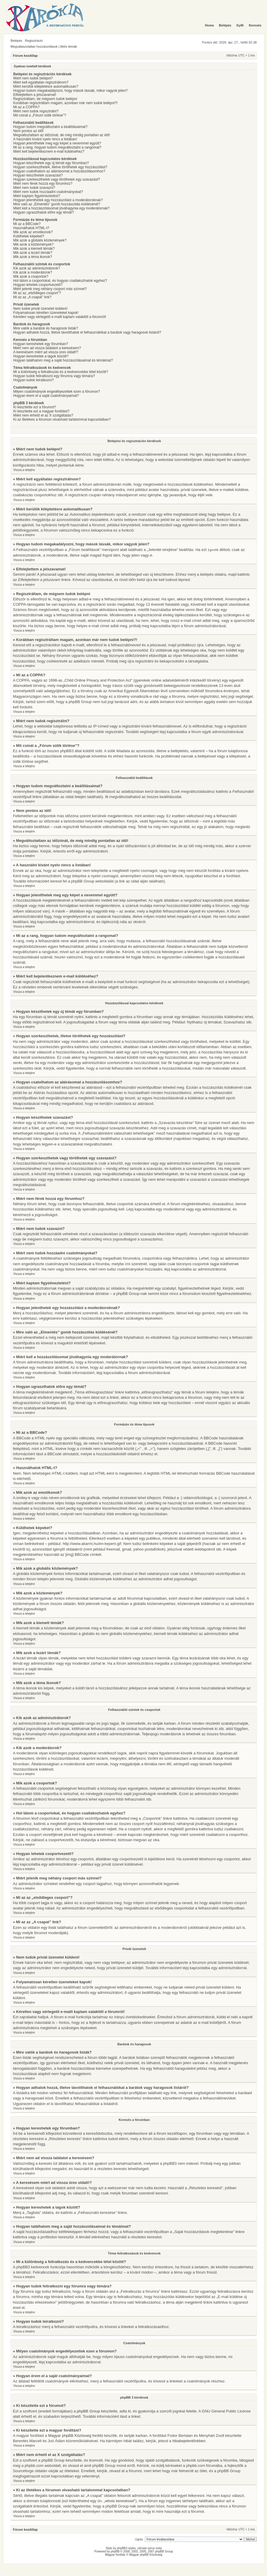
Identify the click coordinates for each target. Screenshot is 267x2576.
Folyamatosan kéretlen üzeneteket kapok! (45, 313)
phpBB (115, 2551)
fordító (97, 2435)
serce (151, 2548)
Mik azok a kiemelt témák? (34, 249)
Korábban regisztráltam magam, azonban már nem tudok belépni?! (65, 103)
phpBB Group (88, 2411)
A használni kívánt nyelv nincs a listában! (45, 139)
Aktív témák (68, 46)
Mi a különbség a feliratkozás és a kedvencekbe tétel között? (60, 372)
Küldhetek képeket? (28, 236)
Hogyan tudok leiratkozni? (33, 380)
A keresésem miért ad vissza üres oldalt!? (45, 352)
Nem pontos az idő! (28, 131)
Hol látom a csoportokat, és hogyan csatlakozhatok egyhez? (60, 281)
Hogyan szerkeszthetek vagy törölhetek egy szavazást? (56, 179)
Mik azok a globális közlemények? (39, 240)
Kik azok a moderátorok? (32, 272)
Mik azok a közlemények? (33, 244)
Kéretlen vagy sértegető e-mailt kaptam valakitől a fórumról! (59, 317)
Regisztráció (34, 40)
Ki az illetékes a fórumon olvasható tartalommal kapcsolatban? (62, 419)
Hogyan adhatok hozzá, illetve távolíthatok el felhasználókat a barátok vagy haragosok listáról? (87, 332)
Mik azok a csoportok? (30, 276)
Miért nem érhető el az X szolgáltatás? (43, 415)
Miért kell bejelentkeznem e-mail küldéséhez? (48, 151)
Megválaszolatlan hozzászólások (34, 46)
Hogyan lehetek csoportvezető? (38, 285)
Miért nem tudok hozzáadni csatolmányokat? (48, 192)
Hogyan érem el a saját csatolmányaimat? (46, 396)
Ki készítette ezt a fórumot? (34, 407)
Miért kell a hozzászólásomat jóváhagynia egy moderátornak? (61, 208)
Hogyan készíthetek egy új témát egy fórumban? (51, 163)
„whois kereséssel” (119, 2500)
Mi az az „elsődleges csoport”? (37, 293)
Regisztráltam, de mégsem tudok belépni (45, 99)
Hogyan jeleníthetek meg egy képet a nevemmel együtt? (57, 143)
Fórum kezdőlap (25, 55)
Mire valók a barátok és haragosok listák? (45, 328)
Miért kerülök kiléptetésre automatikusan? (45, 86)
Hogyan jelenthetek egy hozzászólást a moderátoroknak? (58, 200)
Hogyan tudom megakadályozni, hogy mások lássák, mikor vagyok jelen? (70, 91)
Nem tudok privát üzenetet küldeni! (40, 309)
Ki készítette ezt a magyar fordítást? (41, 411)
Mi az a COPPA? (26, 107)
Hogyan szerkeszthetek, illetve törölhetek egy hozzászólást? (60, 167)
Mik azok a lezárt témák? (32, 253)
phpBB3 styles (126, 2548)
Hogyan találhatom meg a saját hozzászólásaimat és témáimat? (63, 360)
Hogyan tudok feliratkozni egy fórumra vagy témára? (54, 376)
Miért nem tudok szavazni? (34, 188)
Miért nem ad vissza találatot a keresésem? (47, 348)
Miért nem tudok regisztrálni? (35, 111)
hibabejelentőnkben (189, 2440)
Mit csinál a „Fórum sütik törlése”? (39, 115)
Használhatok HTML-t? (31, 228)
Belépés (16, 40)
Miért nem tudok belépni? (33, 78)
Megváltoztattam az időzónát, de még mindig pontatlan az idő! (61, 135)
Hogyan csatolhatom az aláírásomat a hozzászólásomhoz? (59, 171)
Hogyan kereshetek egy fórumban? (40, 344)
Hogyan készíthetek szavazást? (38, 175)
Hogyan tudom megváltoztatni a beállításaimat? (50, 127)
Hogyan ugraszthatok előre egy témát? (43, 212)
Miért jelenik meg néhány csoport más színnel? (50, 289)
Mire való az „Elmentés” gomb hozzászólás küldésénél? (56, 204)
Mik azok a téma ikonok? (32, 257)
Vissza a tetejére (24, 470)
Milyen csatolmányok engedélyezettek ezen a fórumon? (56, 391)
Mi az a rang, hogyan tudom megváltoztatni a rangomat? (57, 147)
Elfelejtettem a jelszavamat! (34, 95)
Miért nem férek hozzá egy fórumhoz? (42, 183)
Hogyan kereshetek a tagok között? (40, 356)
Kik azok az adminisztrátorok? (36, 268)
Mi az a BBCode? (27, 224)
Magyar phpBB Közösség (69, 2435)
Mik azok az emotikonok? (33, 232)
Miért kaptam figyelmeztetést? (36, 196)
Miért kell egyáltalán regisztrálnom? (40, 82)
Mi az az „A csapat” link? (32, 297)
